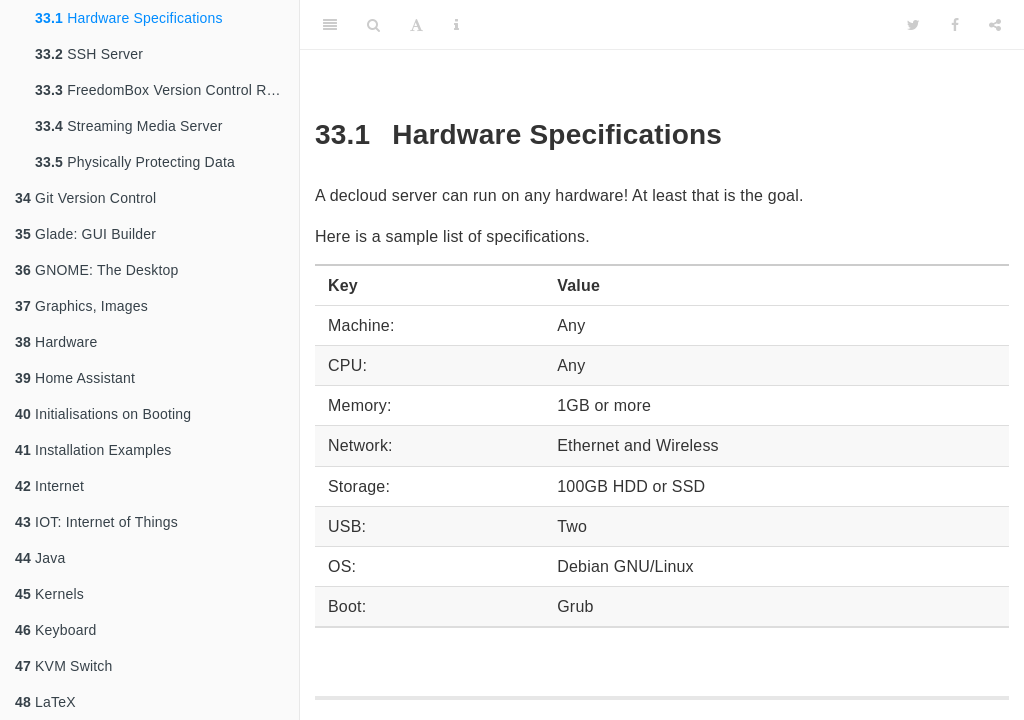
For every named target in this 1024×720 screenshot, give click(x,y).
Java (40, 558)
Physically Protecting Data (135, 162)
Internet (49, 486)
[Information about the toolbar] (456, 25)
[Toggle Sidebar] (330, 25)
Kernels (49, 594)
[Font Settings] (416, 25)
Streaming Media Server (129, 126)
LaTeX (45, 702)
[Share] (995, 25)
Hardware (56, 342)
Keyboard (56, 630)
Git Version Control (85, 198)
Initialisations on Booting (103, 414)
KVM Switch (64, 666)
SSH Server (89, 54)
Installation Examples (93, 450)
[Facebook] (955, 25)
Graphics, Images (81, 306)
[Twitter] (913, 25)
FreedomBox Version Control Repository (167, 90)
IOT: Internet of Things (96, 522)
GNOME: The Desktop (96, 270)
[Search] (373, 25)
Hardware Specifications (129, 18)
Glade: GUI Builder (85, 234)
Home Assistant (75, 378)
